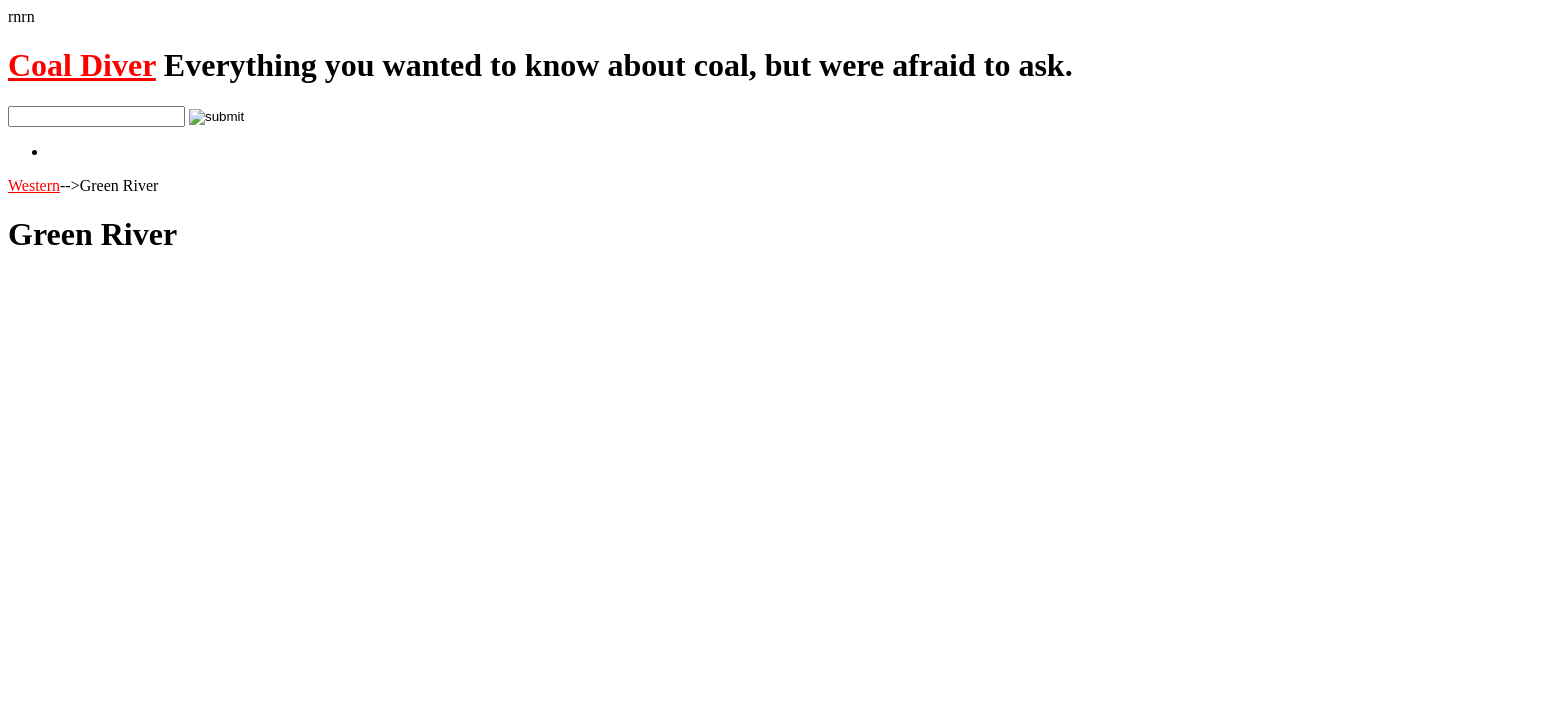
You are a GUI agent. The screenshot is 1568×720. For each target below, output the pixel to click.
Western (34, 185)
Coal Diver (82, 65)
